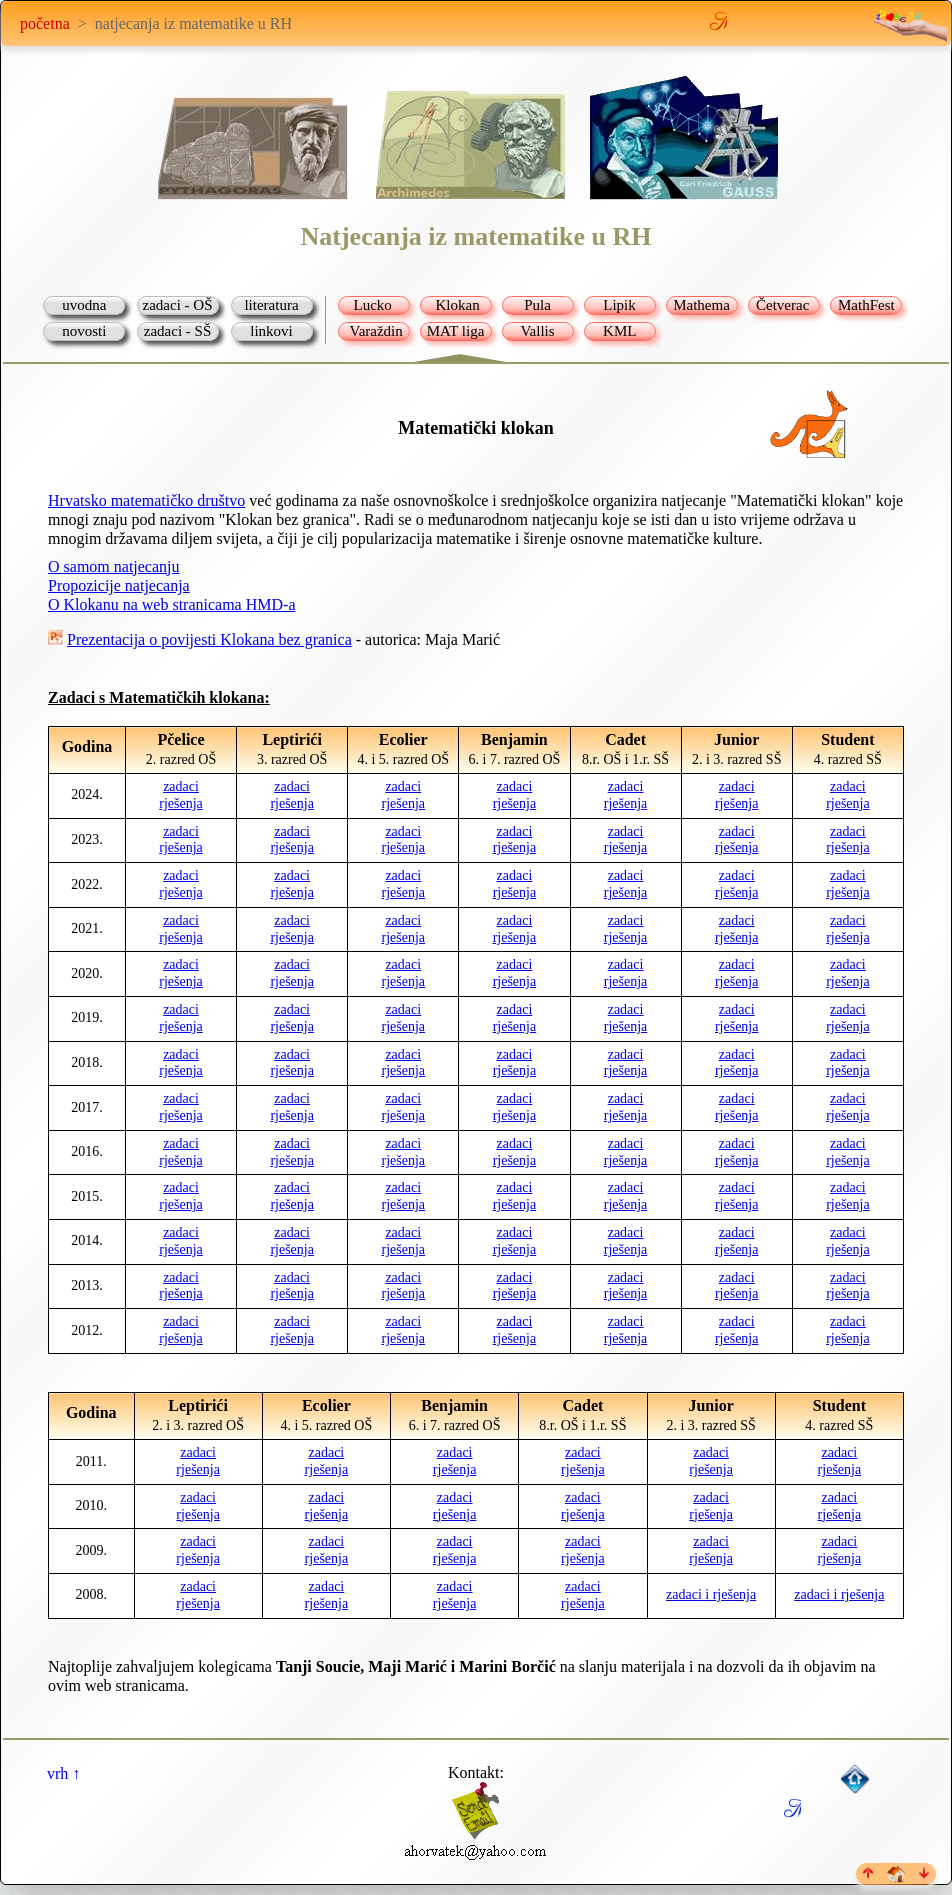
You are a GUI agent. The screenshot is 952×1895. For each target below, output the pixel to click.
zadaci (181, 786)
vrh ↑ (63, 1773)
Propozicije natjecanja (119, 585)
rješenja (181, 803)
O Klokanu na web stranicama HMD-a (171, 604)
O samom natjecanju (114, 566)
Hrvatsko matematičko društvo (146, 500)
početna (45, 23)
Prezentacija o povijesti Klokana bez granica (209, 639)
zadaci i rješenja (711, 1594)
